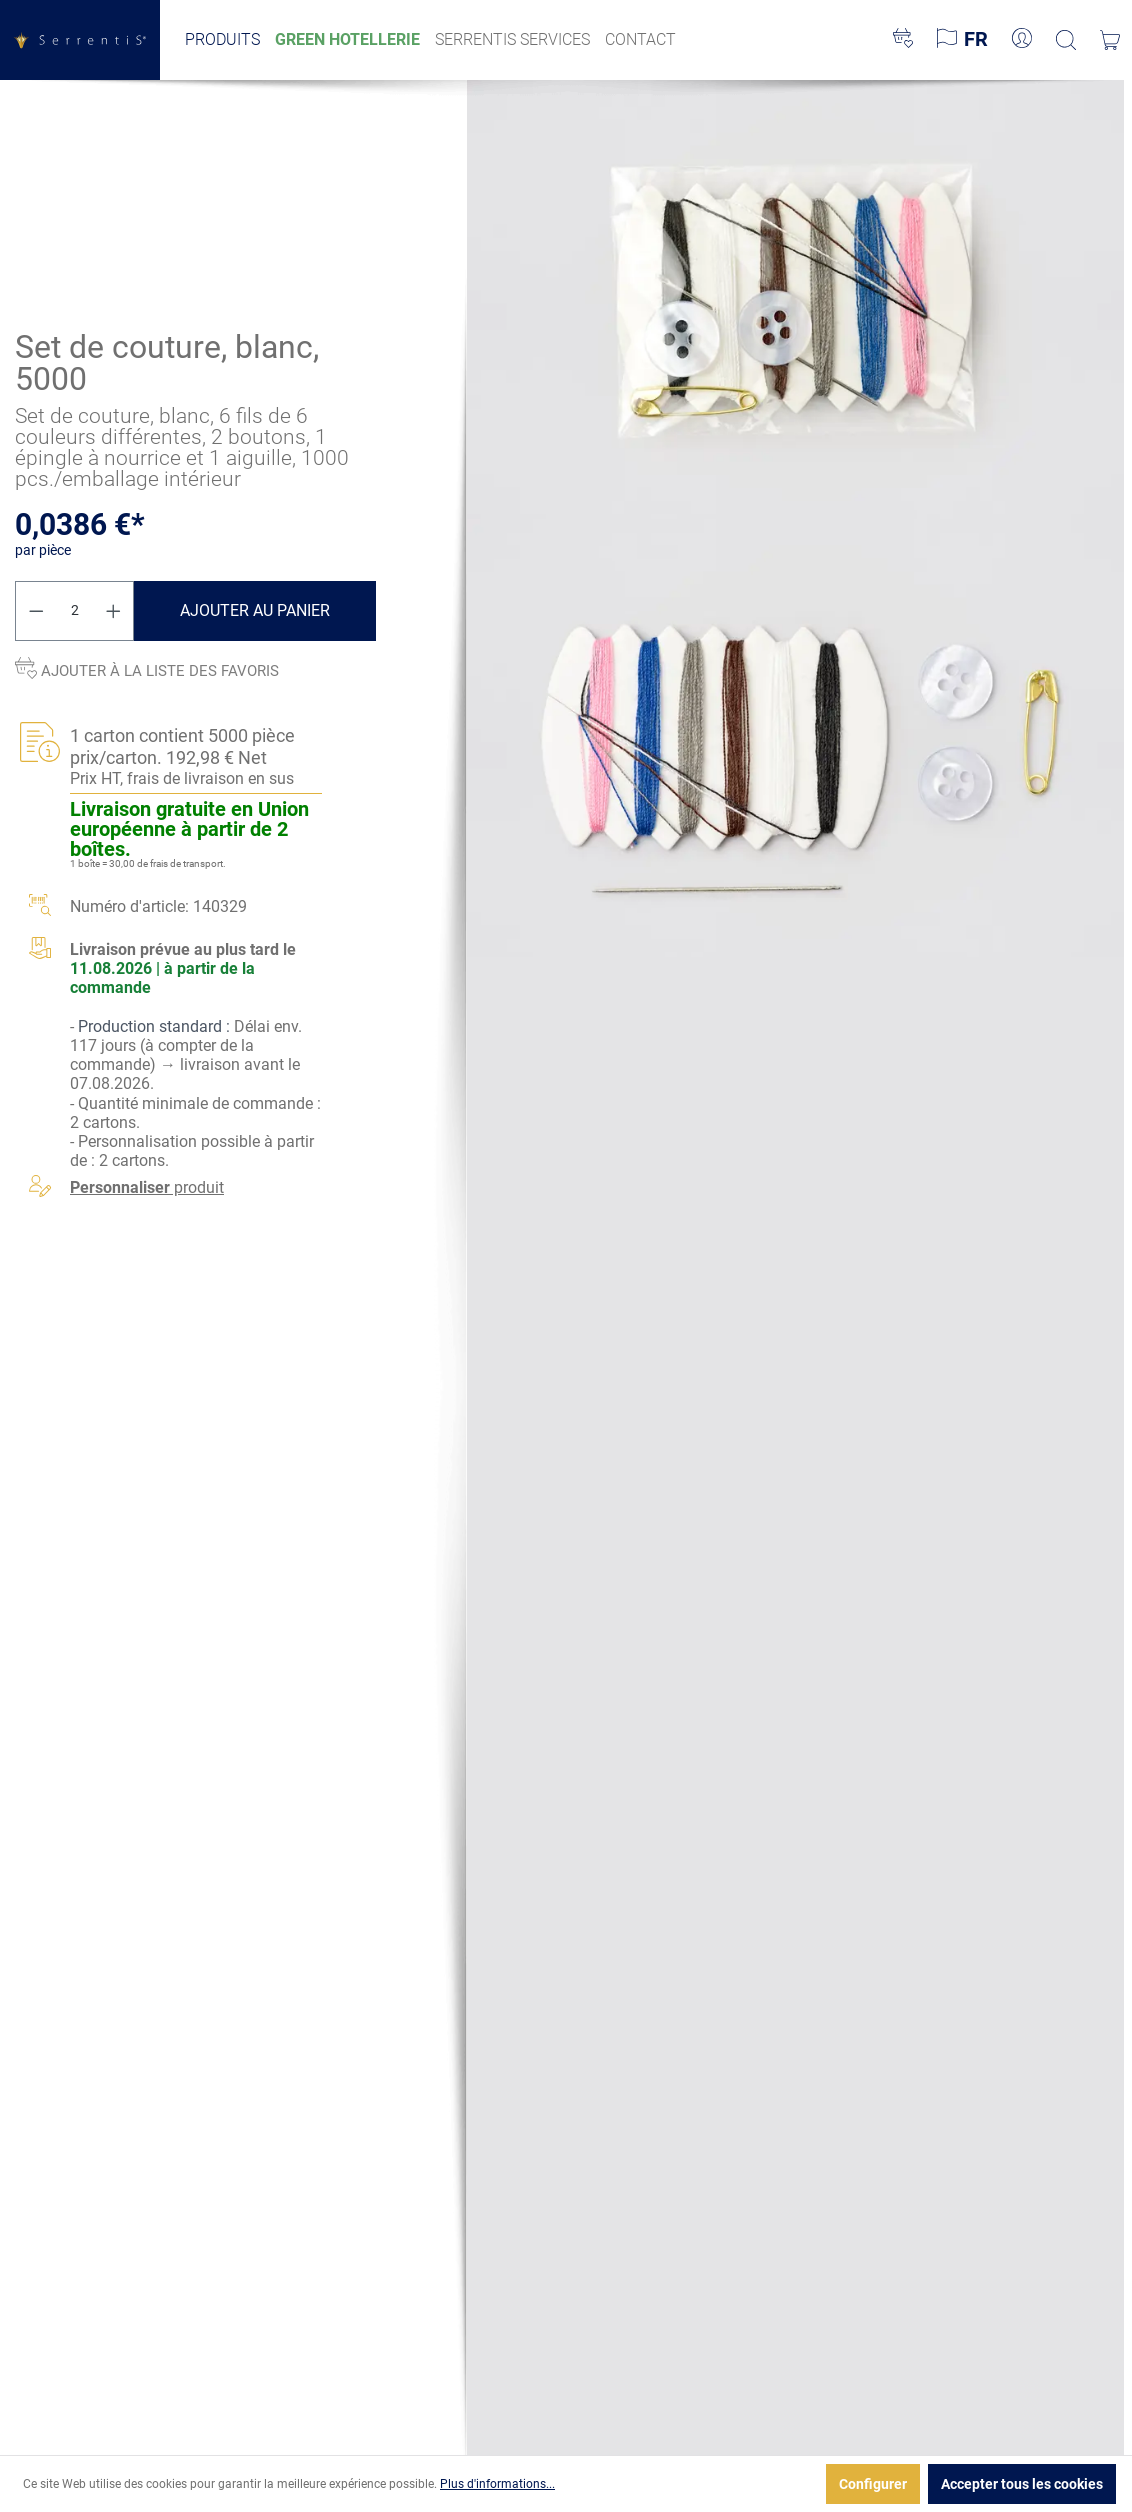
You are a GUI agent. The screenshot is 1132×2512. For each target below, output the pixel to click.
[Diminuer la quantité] (36, 611)
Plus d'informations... (497, 2484)
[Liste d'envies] (903, 40)
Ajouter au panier (255, 610)
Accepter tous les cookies (1022, 2484)
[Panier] (1110, 40)
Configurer (873, 2484)
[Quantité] (75, 611)
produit (147, 1187)
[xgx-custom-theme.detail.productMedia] (795, 298)
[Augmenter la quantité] (114, 611)
